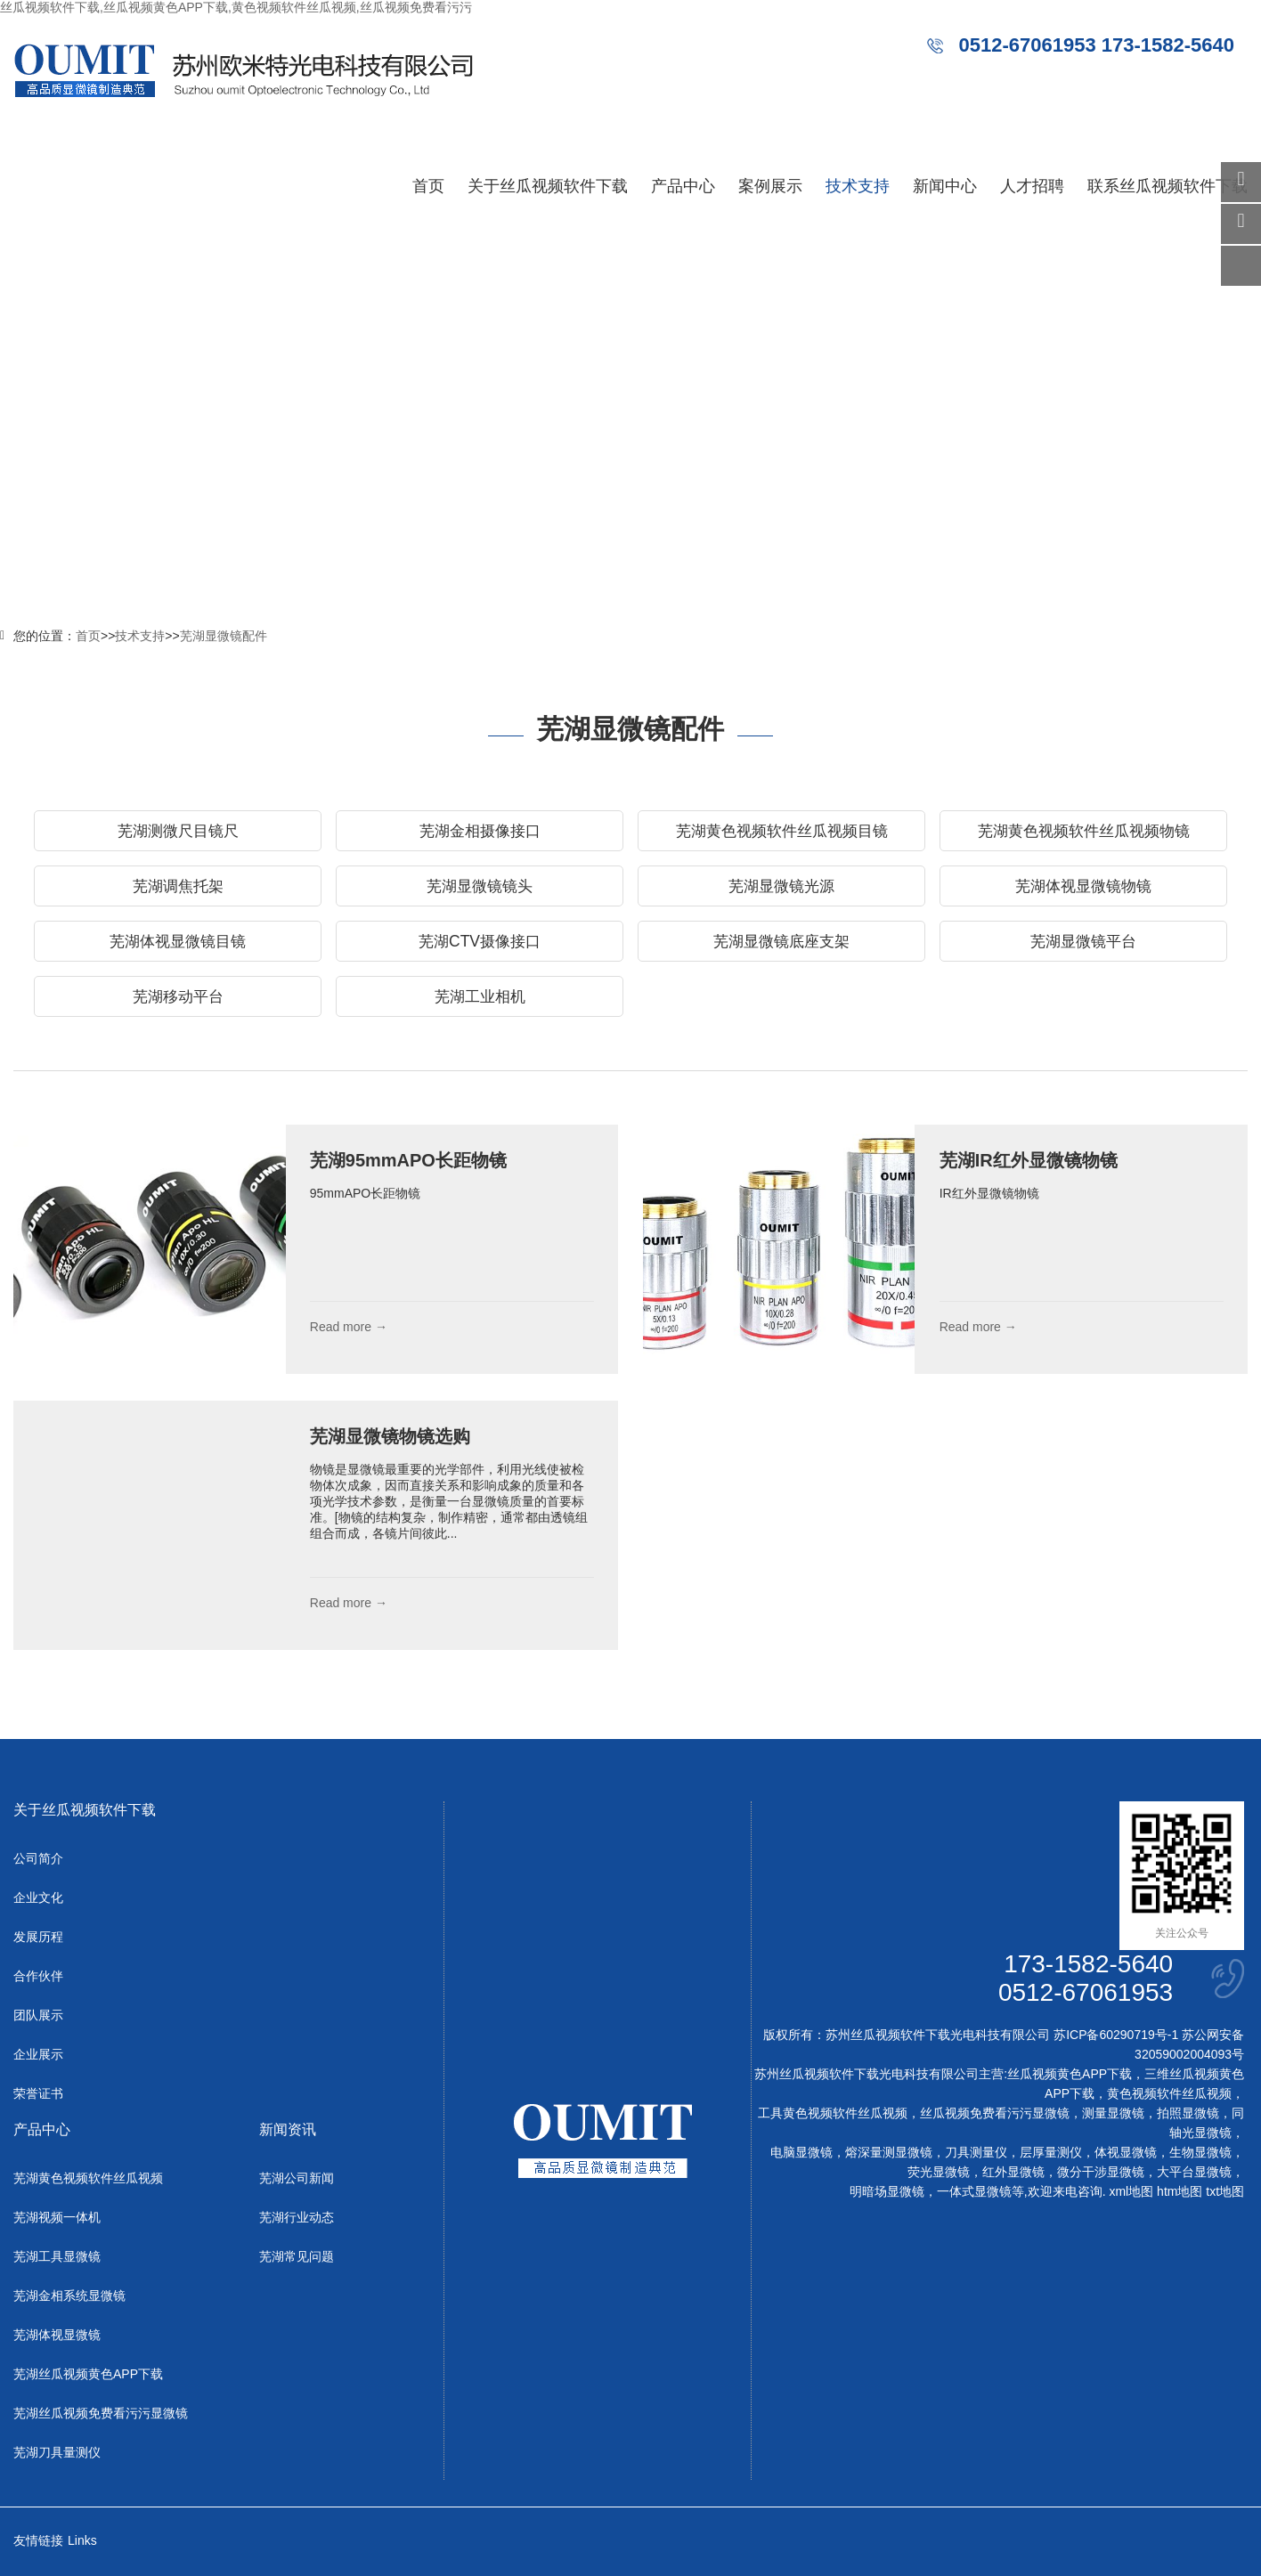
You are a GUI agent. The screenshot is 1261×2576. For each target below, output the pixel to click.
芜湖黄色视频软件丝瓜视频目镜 (782, 831)
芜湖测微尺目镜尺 (178, 831)
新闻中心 (945, 186)
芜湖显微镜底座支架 (782, 941)
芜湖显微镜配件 (223, 636)
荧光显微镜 (938, 2172)
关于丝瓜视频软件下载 (548, 186)
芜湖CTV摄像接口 (479, 941)
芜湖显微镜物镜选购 (390, 1436)
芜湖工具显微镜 (57, 2256)
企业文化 (38, 1897)
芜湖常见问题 (296, 2256)
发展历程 (38, 1937)
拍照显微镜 (1188, 2113)
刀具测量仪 (976, 2152)
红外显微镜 (1013, 2172)
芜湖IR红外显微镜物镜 (1029, 1160)
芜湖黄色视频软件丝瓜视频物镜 (1084, 831)
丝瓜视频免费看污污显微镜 (995, 2113)
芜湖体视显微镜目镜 (178, 941)
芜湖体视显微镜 (57, 2335)
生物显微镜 (1200, 2152)
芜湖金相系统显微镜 (69, 2295)
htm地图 (1179, 2191)
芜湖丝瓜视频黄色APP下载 (88, 2374)
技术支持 (858, 186)
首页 (428, 186)
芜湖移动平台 (178, 996)
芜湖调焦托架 (178, 886)
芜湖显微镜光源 (782, 886)
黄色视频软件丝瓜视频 (1169, 2093)
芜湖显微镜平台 (1084, 941)
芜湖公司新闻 (296, 2178)
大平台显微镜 (1194, 2172)
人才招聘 (1032, 186)
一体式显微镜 (974, 2191)
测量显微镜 (1113, 2113)
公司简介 (38, 1858)
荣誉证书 (38, 2093)
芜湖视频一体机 (57, 2217)
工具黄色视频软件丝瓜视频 (832, 2113)
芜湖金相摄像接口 (480, 831)
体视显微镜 (1125, 2152)
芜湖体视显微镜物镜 (1084, 886)
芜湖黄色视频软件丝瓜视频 (88, 2178)
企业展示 (38, 2054)
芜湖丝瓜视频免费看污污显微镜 (100, 2413)
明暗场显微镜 (887, 2191)
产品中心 (683, 186)
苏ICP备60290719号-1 (1116, 2034)
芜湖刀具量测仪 (57, 2452)
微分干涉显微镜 (1100, 2172)
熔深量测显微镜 (888, 2152)
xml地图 (1131, 2191)
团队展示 (38, 2015)
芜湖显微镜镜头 (480, 886)
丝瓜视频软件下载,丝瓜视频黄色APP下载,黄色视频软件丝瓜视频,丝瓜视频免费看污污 (236, 7)
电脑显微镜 (801, 2152)
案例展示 (770, 186)
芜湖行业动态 (296, 2217)
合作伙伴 (38, 1976)
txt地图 (1225, 2191)
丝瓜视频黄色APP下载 (1069, 2074)
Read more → (348, 1327)
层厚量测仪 (1051, 2152)
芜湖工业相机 (480, 996)
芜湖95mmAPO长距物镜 (408, 1160)
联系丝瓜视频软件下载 (1167, 186)
